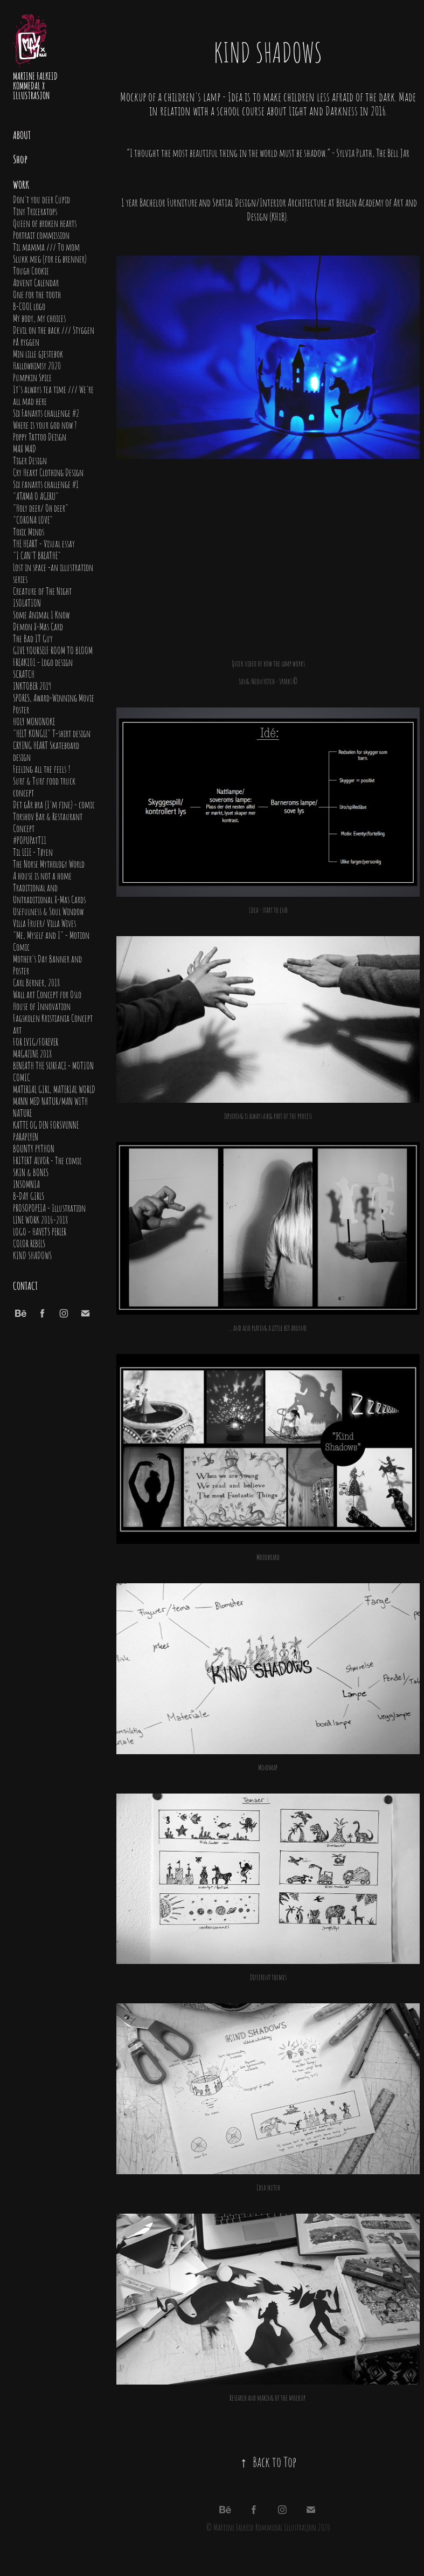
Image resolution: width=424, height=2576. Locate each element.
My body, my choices (39, 317)
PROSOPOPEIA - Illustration (49, 1207)
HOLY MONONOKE (34, 721)
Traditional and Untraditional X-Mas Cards (49, 893)
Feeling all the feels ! (42, 768)
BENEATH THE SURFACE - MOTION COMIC (53, 1071)
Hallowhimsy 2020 (37, 365)
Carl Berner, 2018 (36, 982)
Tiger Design (30, 460)
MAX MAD (24, 448)
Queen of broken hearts (45, 222)
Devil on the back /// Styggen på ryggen (53, 335)
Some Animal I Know (41, 614)
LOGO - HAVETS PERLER (39, 1231)
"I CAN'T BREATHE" (37, 554)
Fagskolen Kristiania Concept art (53, 1023)
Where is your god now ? (45, 424)
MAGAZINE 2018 (32, 1053)
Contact (25, 1285)
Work (21, 183)
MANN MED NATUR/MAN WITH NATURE (50, 1106)
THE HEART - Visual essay (44, 543)
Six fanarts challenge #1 (46, 483)
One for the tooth (37, 293)
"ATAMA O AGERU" (36, 495)
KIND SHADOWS (32, 1254)
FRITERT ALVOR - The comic (47, 1159)
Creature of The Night (42, 590)
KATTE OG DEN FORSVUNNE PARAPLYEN (46, 1130)
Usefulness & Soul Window (48, 910)
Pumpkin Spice (32, 376)
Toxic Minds (28, 531)
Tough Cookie (31, 270)
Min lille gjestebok (38, 353)
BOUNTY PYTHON (33, 1148)
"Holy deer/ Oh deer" (40, 507)
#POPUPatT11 (29, 839)
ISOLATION (27, 602)
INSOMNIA (26, 1183)
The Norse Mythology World (49, 863)
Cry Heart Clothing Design (48, 471)
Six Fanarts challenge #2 (46, 412)
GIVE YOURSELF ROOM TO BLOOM (53, 649)
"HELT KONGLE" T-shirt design (52, 732)
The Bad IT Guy (33, 637)
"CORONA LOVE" (33, 519)
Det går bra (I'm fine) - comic (54, 804)
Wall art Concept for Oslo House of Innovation (47, 999)
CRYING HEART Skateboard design (46, 750)
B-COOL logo (29, 305)
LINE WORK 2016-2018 (40, 1219)
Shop (20, 158)
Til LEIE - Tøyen (33, 851)
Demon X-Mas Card (38, 626)
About (22, 134)
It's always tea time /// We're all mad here (53, 394)
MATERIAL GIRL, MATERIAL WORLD (54, 1088)
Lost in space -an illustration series (53, 572)
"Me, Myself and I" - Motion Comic (51, 940)
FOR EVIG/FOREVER (35, 1041)
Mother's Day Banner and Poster (47, 964)
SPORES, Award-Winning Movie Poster (53, 703)
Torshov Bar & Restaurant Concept (47, 821)
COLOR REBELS (29, 1243)
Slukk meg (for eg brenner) (50, 258)
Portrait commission (41, 234)
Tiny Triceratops (35, 210)
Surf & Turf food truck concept (44, 786)
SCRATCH (23, 673)
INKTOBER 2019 (32, 685)
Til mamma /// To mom (46, 246)
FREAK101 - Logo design (43, 661)
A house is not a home (42, 875)
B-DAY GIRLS (28, 1195)
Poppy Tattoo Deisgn (39, 436)
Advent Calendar (36, 282)
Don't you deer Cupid (41, 199)
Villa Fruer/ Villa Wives (44, 922)
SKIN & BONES (30, 1171)
